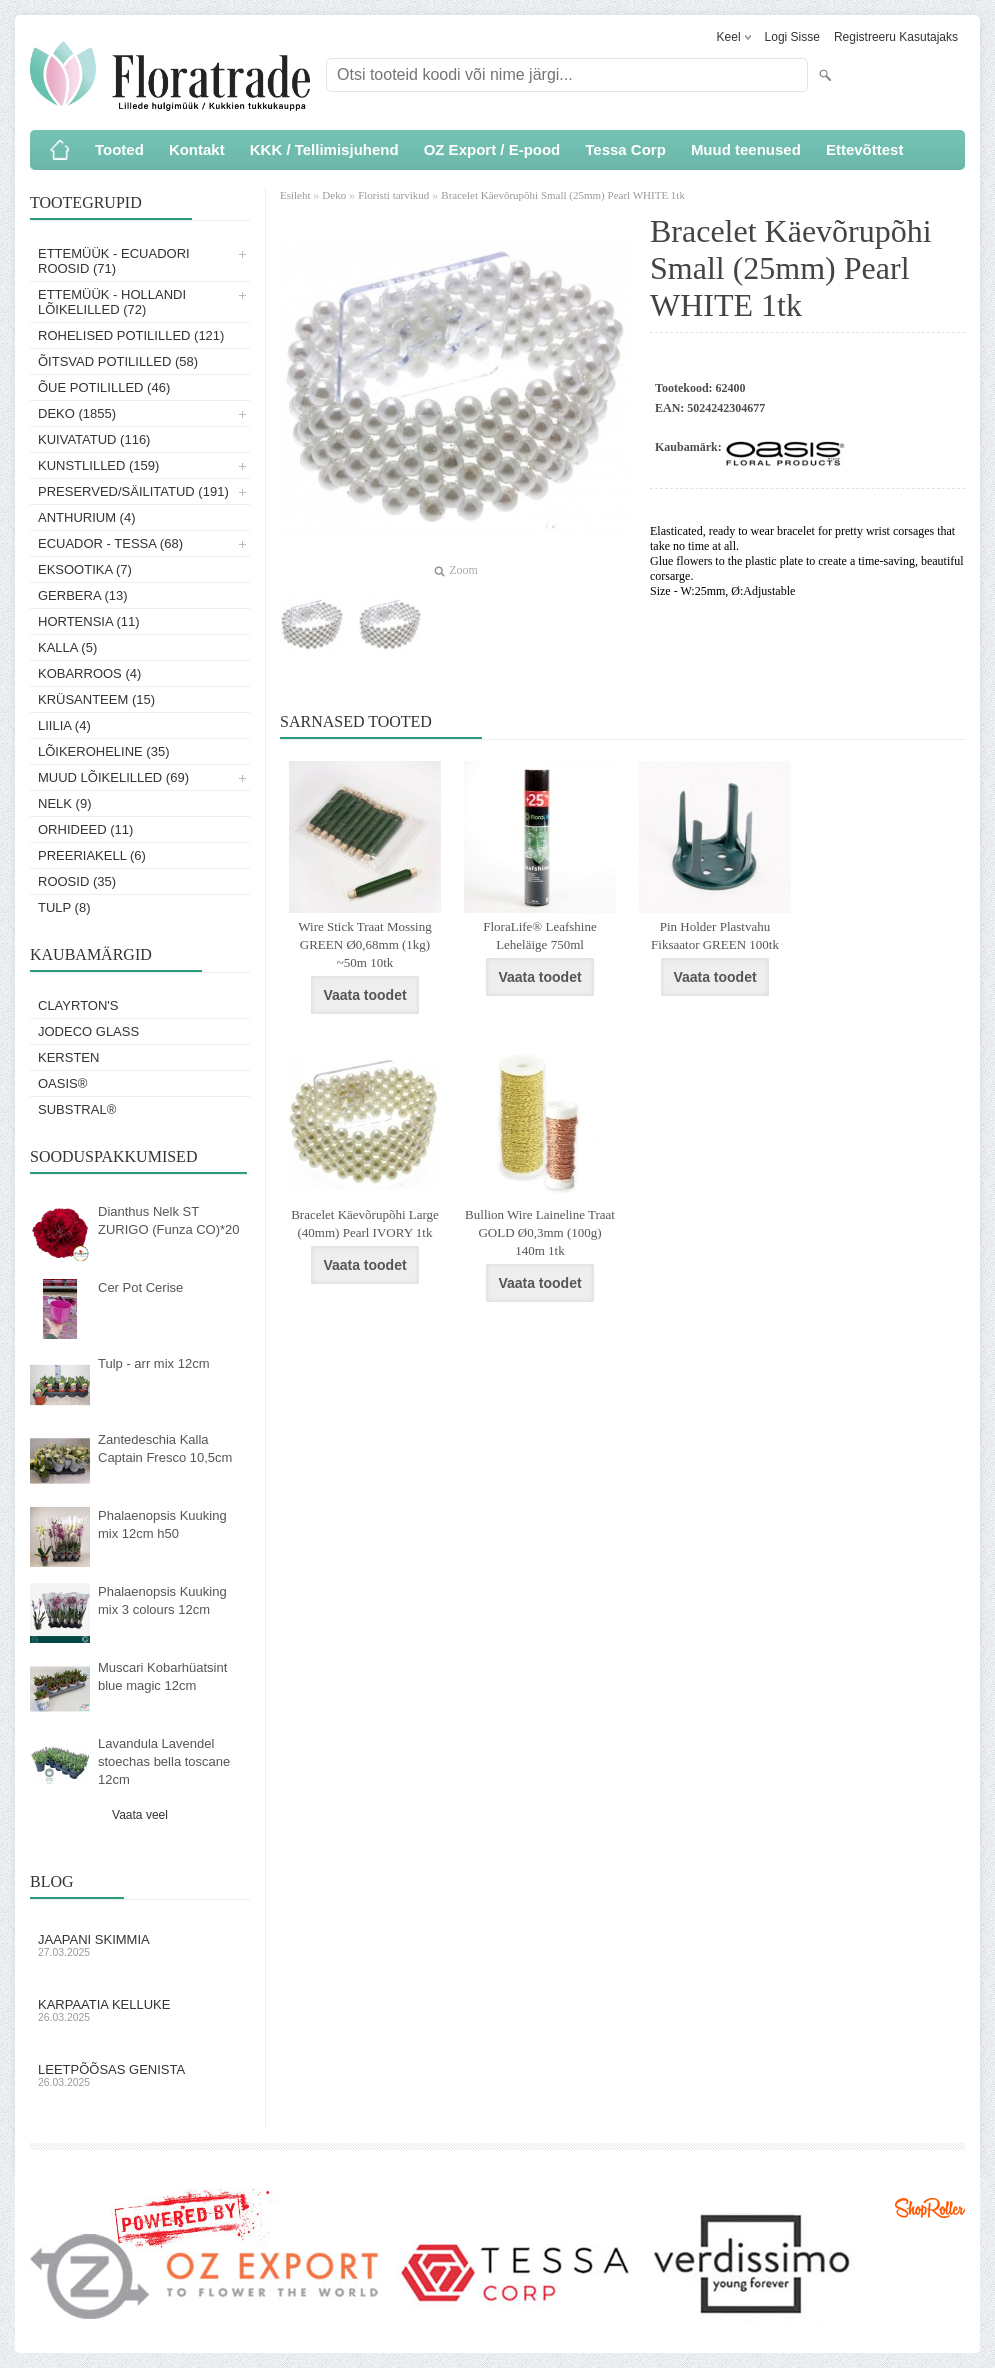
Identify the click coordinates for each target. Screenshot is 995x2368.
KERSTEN (68, 1057)
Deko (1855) (77, 413)
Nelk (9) (64, 803)
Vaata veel (140, 1815)
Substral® (77, 1109)
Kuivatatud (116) (94, 439)
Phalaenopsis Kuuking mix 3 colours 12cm (162, 1600)
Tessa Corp (625, 149)
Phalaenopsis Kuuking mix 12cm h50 (162, 1524)
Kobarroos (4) (89, 673)
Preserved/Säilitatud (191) (133, 491)
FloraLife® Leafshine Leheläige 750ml (539, 935)
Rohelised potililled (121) (131, 335)
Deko (334, 195)
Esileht (296, 195)
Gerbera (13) (83, 595)
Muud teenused (746, 149)
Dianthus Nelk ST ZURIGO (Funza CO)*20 (169, 1220)
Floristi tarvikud (393, 195)
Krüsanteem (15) (96, 699)
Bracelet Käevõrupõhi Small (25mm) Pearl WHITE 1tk (563, 195)
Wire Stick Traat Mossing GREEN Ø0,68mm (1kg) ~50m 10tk (364, 944)
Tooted (119, 149)
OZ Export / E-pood (492, 149)
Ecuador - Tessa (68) (110, 543)
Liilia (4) (64, 725)
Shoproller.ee (930, 2208)
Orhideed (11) (85, 829)
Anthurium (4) (87, 517)
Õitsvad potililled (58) (118, 361)
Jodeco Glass (88, 1031)
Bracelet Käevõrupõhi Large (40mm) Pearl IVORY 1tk (365, 1223)
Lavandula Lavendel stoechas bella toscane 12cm (164, 1761)
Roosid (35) (77, 881)
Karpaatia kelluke (140, 2010)
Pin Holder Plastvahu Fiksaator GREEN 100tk (715, 935)
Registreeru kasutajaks (896, 37)
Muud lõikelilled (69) (113, 777)
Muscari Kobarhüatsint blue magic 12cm (162, 1676)
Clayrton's (78, 1005)
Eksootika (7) (85, 569)
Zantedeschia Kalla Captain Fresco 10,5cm (165, 1448)
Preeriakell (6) (92, 855)
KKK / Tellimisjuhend (324, 149)
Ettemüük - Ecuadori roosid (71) (114, 261)
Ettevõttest (865, 149)
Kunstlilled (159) (98, 465)
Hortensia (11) (89, 621)
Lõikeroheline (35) (104, 751)
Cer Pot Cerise (140, 1287)
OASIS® (62, 1083)
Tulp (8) (64, 907)
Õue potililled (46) (104, 387)
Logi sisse (792, 37)
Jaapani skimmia (140, 1945)
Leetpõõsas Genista (140, 2075)
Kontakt (197, 149)
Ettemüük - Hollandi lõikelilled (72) (112, 302)
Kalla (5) (67, 647)
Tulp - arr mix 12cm (153, 1363)
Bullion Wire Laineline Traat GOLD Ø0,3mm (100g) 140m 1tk (540, 1232)
